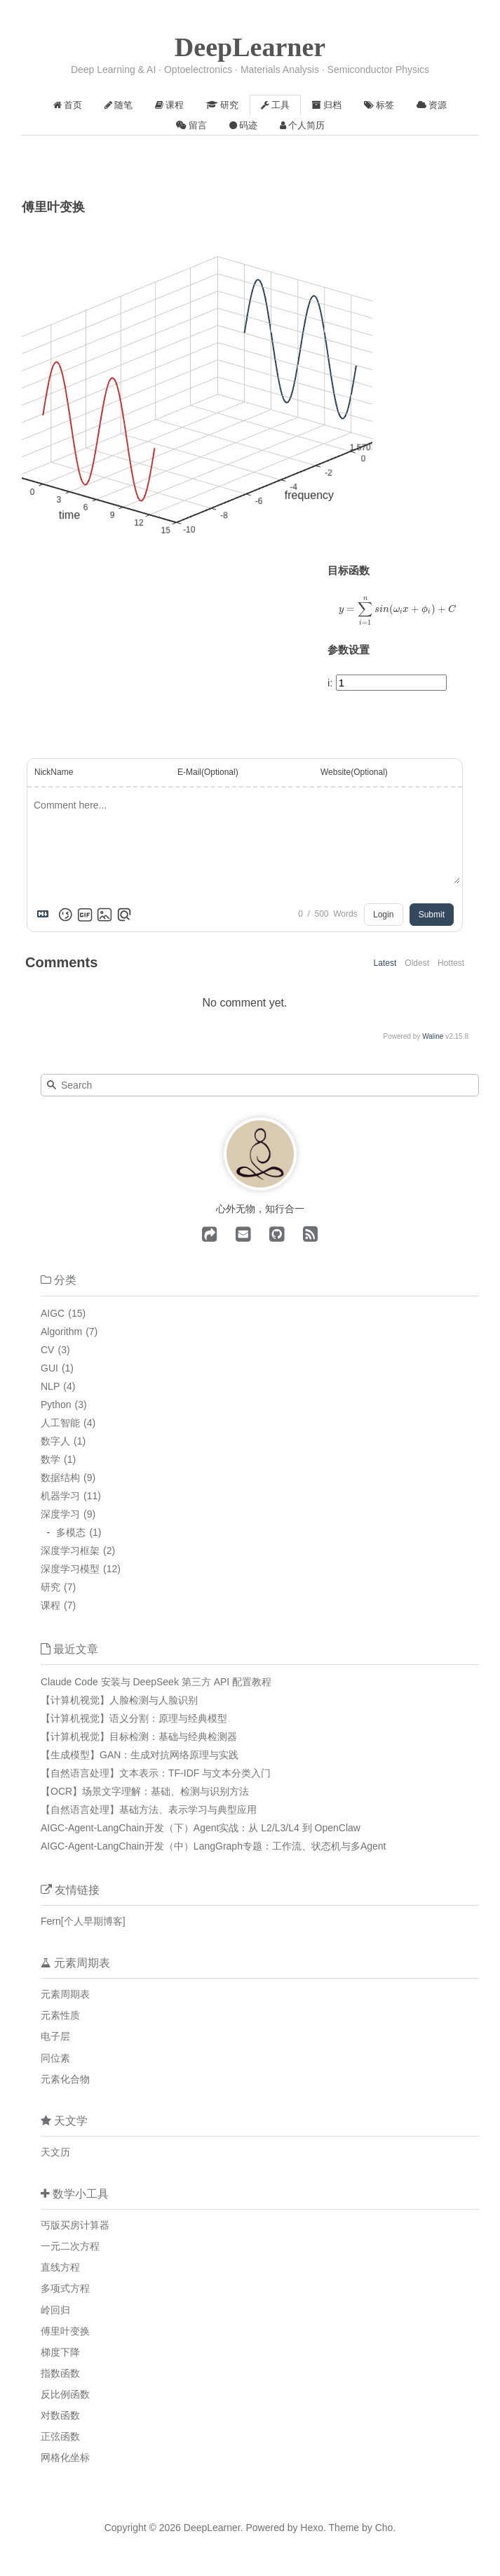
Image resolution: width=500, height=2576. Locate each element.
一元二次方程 (70, 2246)
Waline (432, 1036)
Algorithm (61, 1331)
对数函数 (60, 2415)
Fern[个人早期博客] (83, 1921)
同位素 (55, 2058)
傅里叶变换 (65, 2331)
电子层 (55, 2036)
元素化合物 (65, 2079)
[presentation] (398, 611)
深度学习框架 (70, 1550)
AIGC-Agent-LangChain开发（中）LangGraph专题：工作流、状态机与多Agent (213, 1846)
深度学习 (60, 1514)
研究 (50, 1587)
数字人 (55, 1441)
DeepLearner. (213, 2527)
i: (330, 683)
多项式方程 (65, 2288)
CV (47, 1349)
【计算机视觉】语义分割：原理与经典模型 (134, 1718)
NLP (50, 1386)
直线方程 (60, 2267)
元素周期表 (65, 1994)
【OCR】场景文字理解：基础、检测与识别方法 (145, 1791)
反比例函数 (65, 2394)
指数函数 (60, 2373)
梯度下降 (60, 2352)
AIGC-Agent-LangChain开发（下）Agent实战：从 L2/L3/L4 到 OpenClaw (200, 1827)
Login (383, 914)
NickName (53, 772)
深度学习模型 (70, 1568)
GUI (49, 1368)
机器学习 (60, 1495)
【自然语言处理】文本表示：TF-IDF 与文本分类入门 (156, 1773)
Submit (432, 914)
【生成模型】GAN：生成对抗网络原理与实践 (139, 1754)
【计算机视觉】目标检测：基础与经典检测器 (139, 1736)
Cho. (384, 2527)
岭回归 (55, 2310)
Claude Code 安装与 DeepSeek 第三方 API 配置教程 (156, 1681)
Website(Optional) (354, 772)
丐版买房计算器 (75, 2225)
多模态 (71, 1532)
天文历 (55, 2152)
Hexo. (311, 2527)
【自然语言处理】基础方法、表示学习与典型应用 (149, 1809)
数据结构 (60, 1477)
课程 (50, 1605)
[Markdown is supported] (45, 914)
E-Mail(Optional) (207, 772)
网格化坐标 (65, 2457)
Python (56, 1404)
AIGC (53, 1313)
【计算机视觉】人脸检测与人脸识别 (119, 1700)
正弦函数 (60, 2436)
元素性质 (60, 2015)
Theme (342, 2527)
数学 (50, 1459)
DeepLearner (250, 47)
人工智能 (60, 1422)
